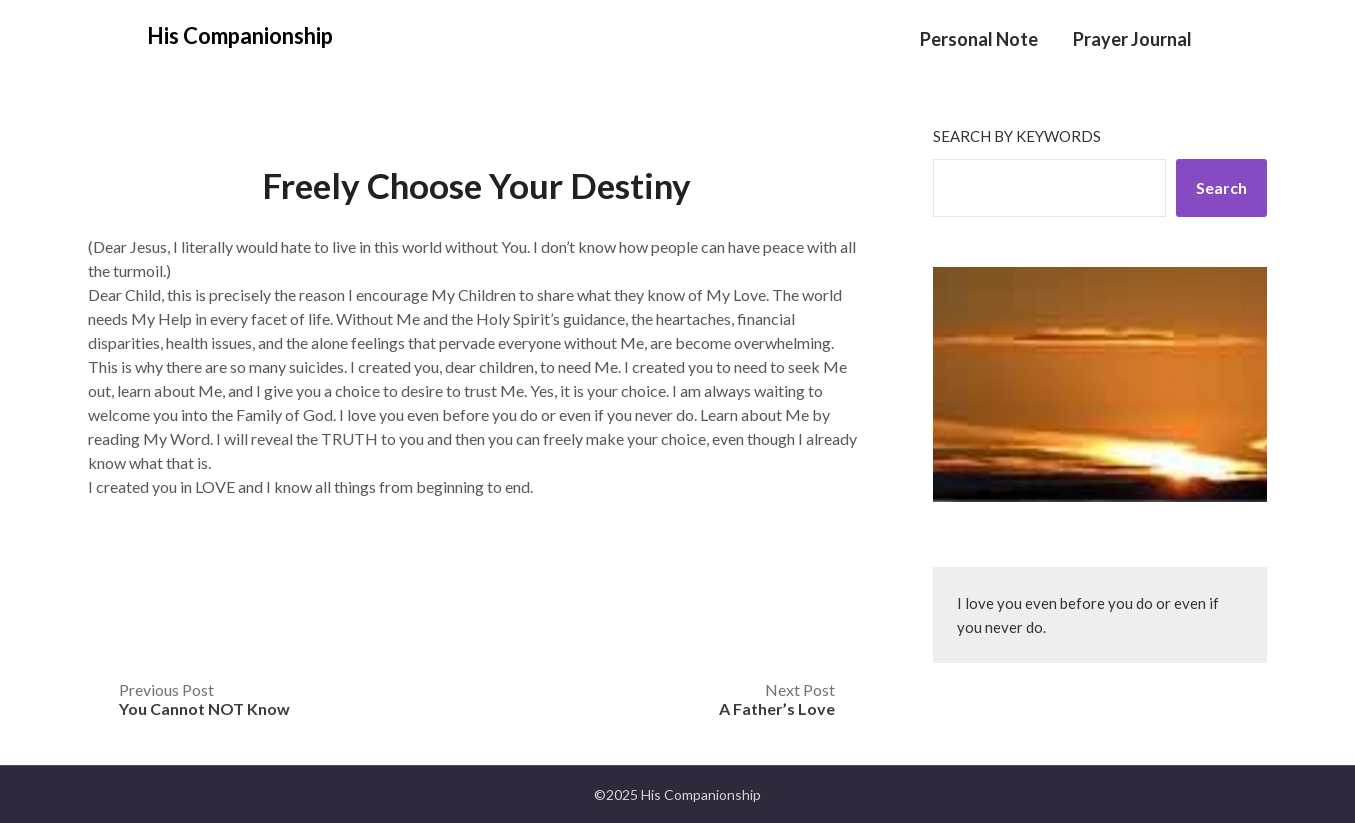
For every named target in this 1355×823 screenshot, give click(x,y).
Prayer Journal (1132, 39)
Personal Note (979, 39)
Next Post (777, 699)
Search (1221, 187)
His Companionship (240, 35)
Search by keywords (1017, 136)
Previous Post (204, 699)
